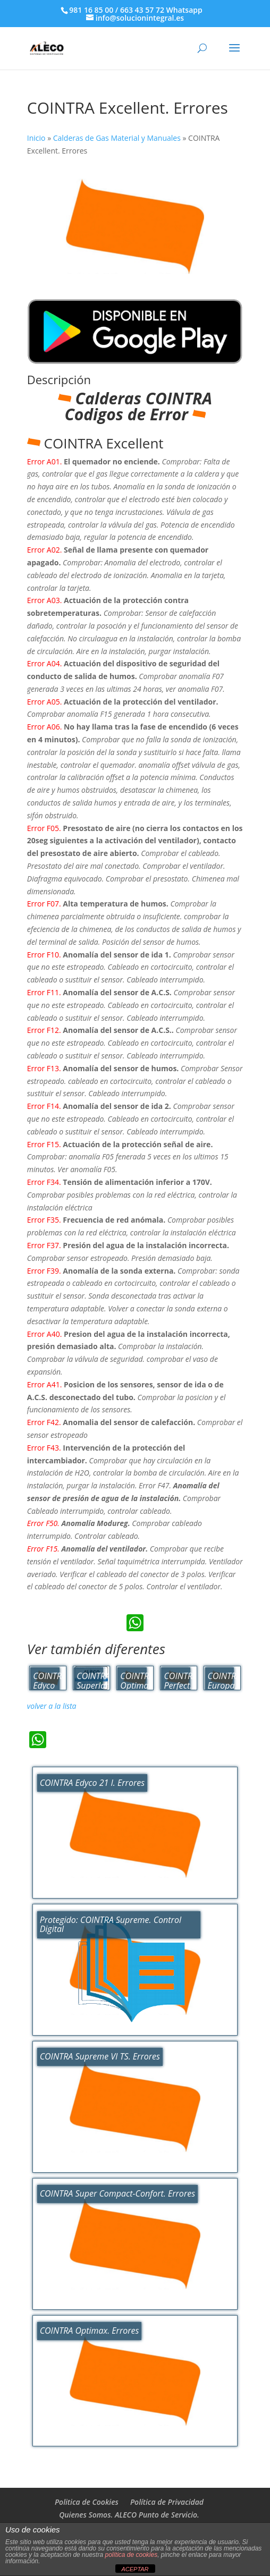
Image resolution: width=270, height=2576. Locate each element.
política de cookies (131, 2554)
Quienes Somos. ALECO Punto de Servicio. (129, 2515)
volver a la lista (52, 1706)
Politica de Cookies (87, 2502)
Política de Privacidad (167, 2502)
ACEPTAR (134, 2569)
